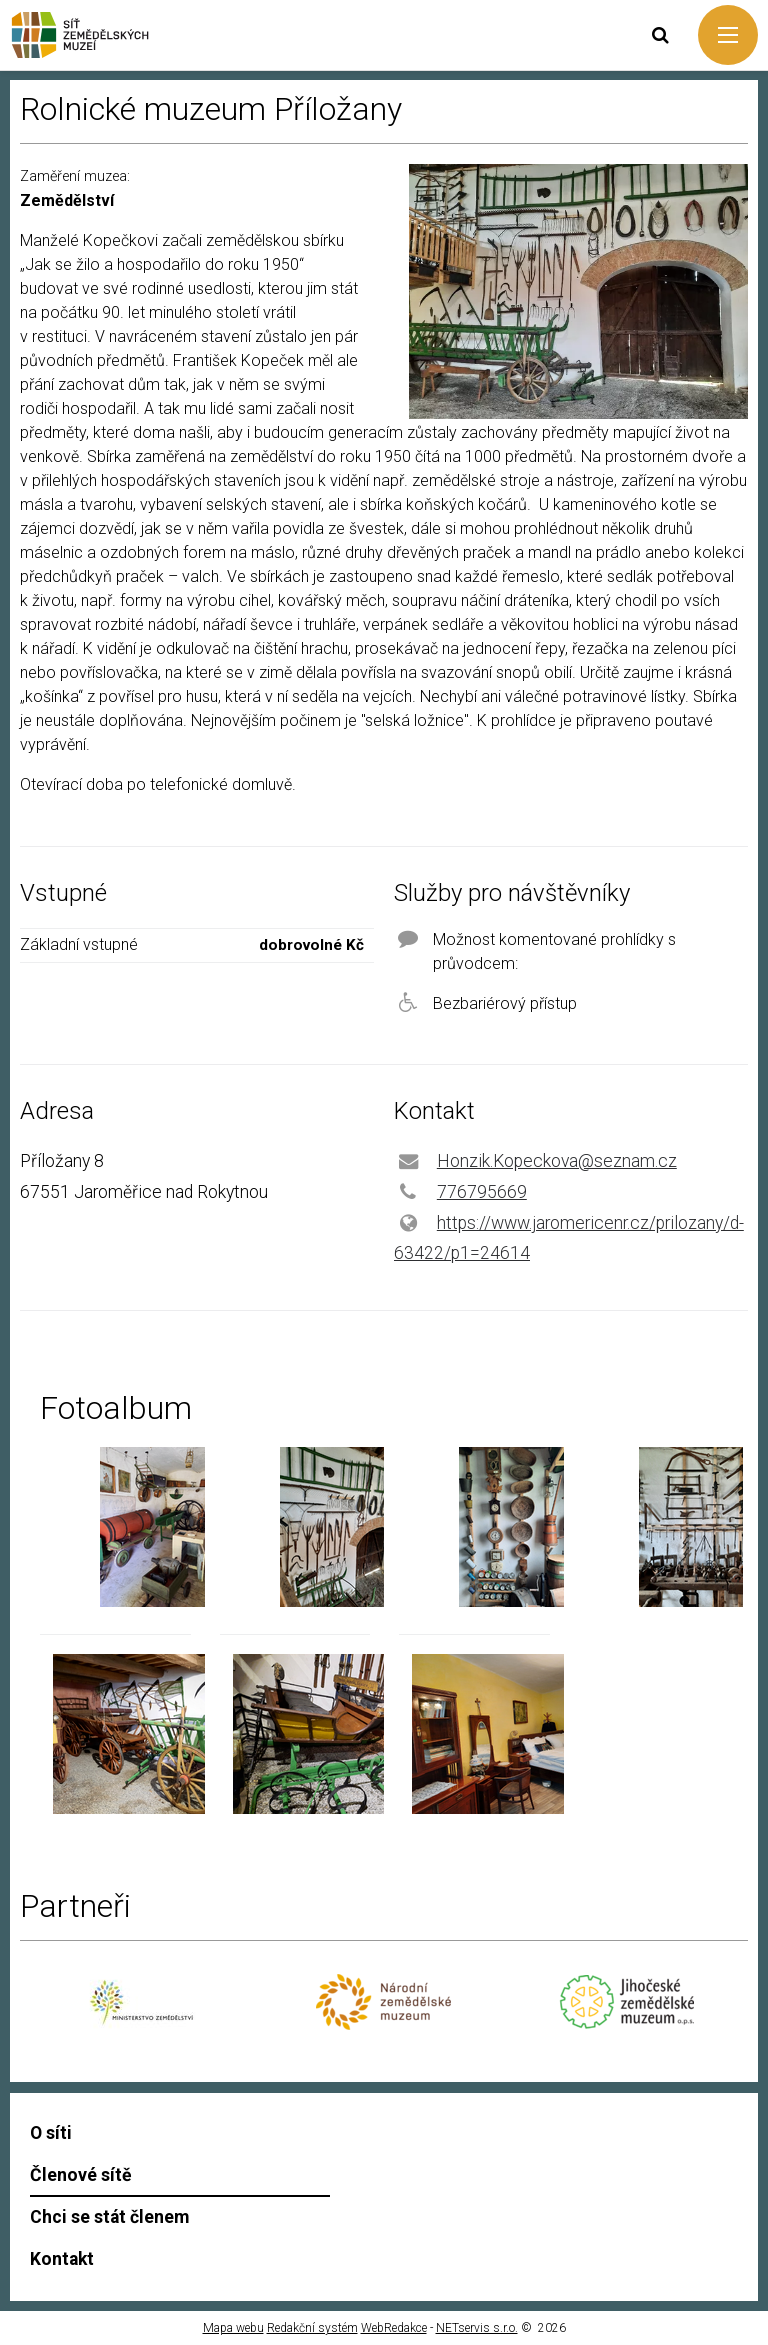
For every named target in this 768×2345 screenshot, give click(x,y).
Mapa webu (233, 2328)
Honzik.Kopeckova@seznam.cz (557, 1161)
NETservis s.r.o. (477, 2328)
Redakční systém (312, 2328)
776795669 (482, 1192)
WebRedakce (394, 2328)
